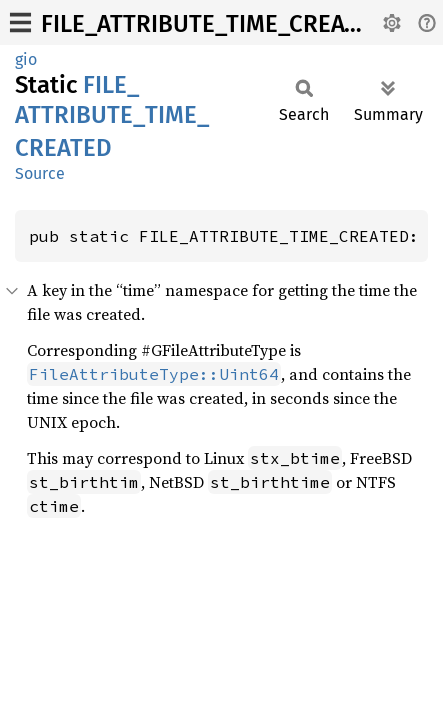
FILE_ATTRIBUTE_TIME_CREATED (213, 24)
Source (40, 173)
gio (26, 59)
